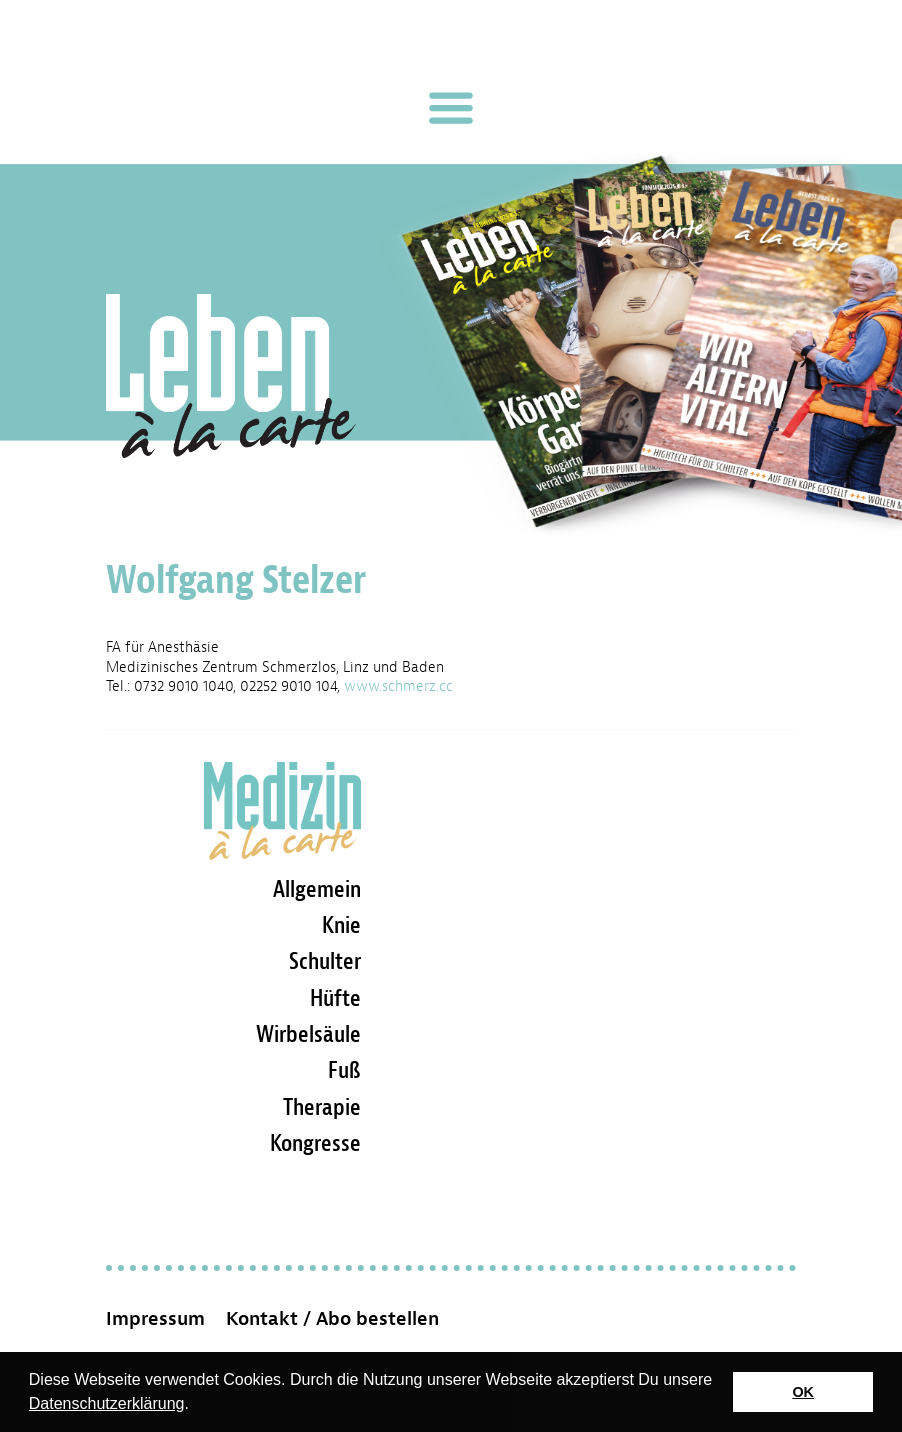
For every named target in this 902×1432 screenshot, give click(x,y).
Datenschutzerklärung (107, 1403)
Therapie (322, 1107)
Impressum (155, 1319)
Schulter (325, 961)
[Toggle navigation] (451, 108)
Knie (341, 925)
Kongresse (315, 1143)
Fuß (344, 1070)
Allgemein (317, 889)
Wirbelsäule (308, 1034)
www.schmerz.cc (398, 686)
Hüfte (335, 998)
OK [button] (803, 1392)
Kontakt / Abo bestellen (332, 1319)
